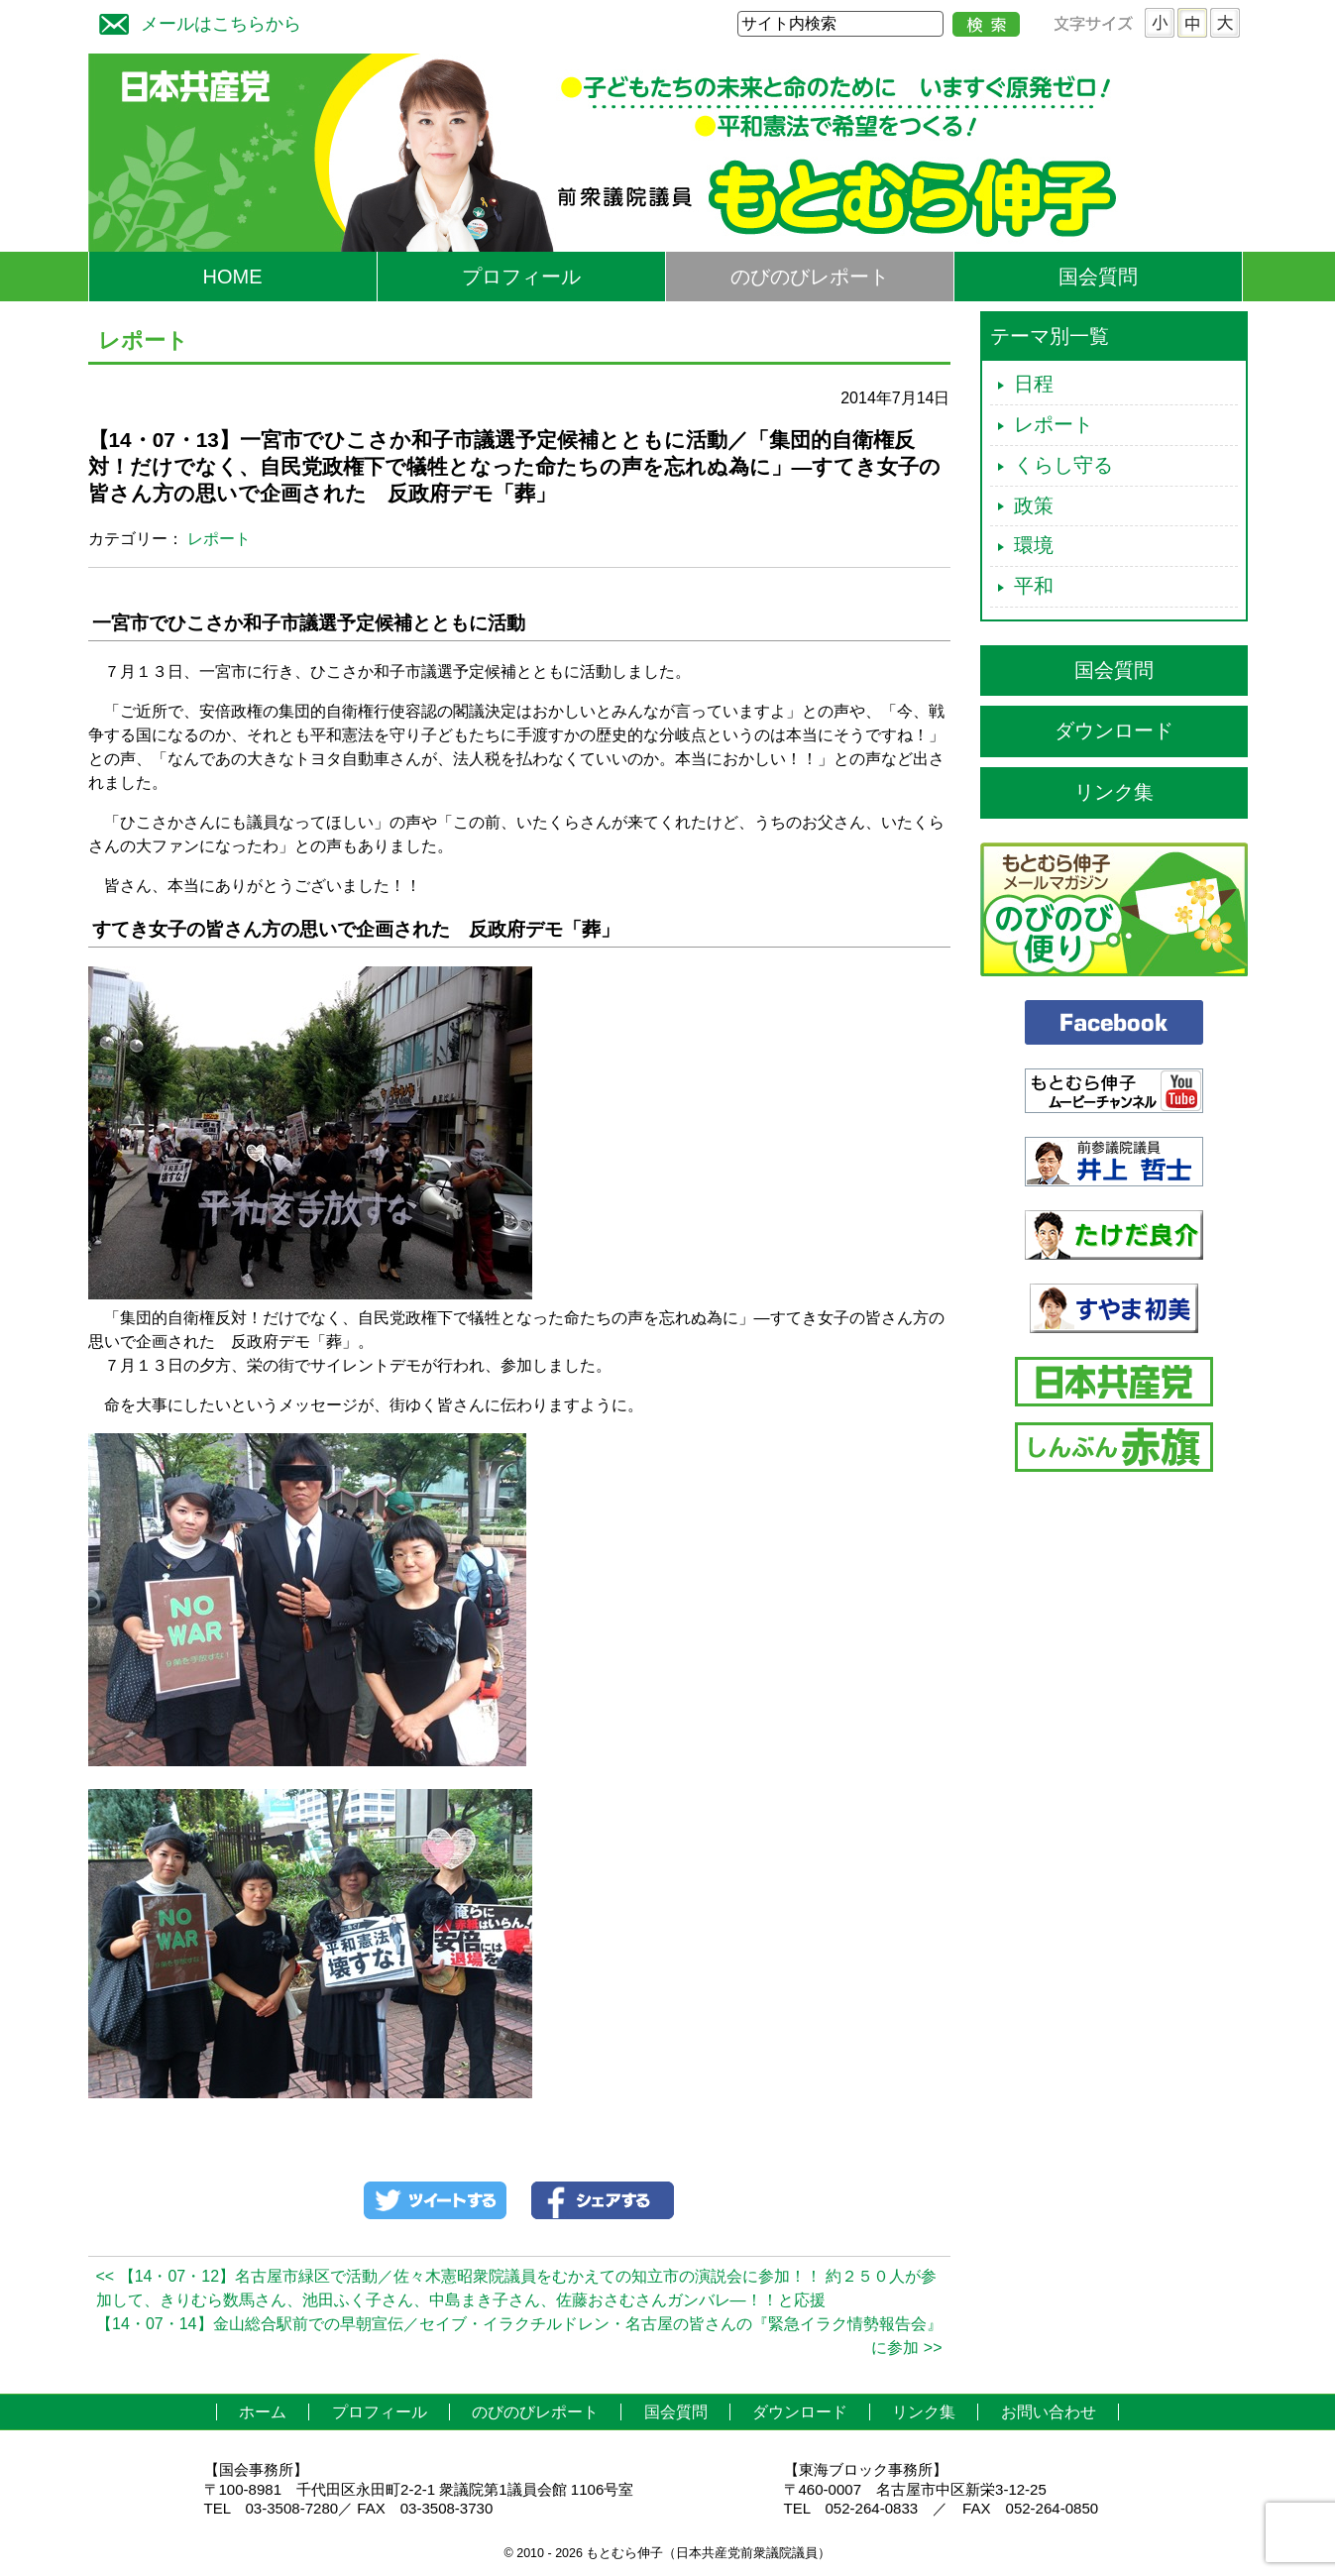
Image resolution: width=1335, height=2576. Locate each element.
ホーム (262, 2412)
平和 (1034, 586)
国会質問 (1098, 276)
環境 (1034, 545)
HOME (233, 276)
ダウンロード (1114, 730)
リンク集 (1114, 792)
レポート (219, 538)
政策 (1034, 505)
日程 (1034, 383)
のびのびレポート (809, 276)
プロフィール (521, 276)
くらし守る (1063, 465)
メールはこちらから (195, 21)
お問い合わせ (1048, 2412)
